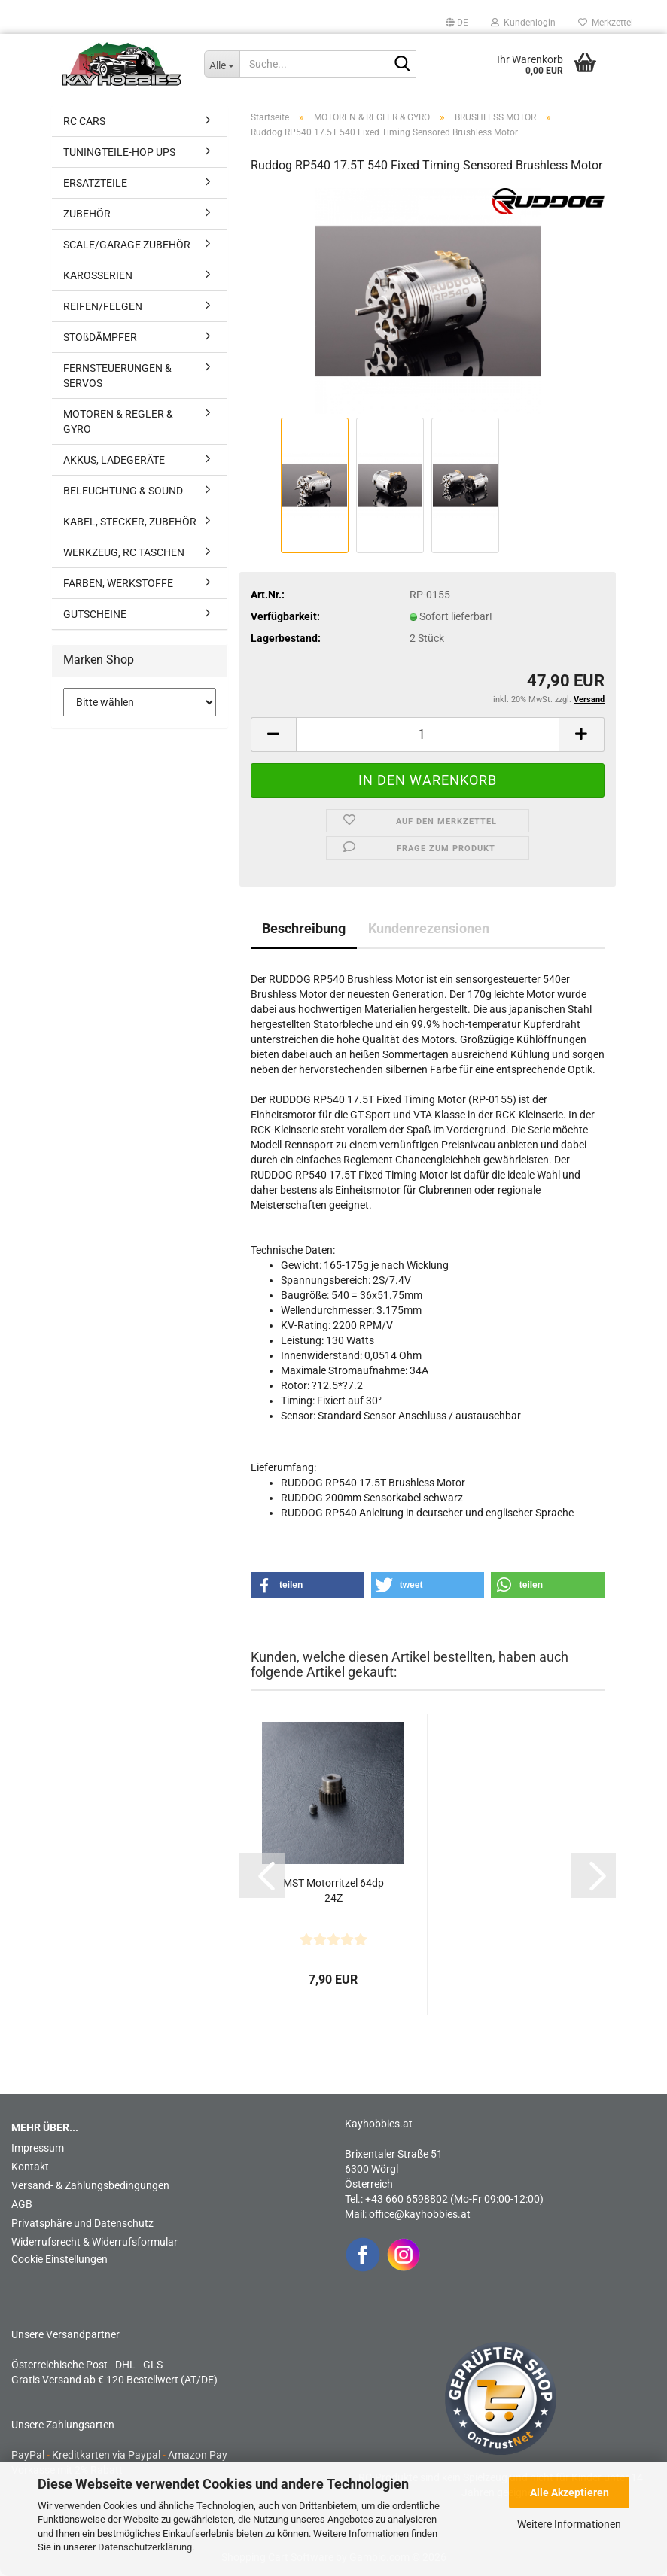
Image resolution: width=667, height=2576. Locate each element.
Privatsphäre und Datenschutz (82, 2223)
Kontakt (30, 2167)
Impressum (37, 2148)
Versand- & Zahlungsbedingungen (90, 2185)
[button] (457, 22)
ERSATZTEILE (95, 183)
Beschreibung (304, 928)
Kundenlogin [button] (523, 22)
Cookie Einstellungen (59, 2259)
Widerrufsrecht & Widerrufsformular (94, 2242)
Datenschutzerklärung (145, 2547)
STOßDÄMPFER (100, 337)
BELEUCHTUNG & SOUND (123, 491)
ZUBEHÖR (87, 214)
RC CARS (84, 121)
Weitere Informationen (569, 2524)
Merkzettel (605, 22)
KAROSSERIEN (97, 275)
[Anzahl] (427, 734)
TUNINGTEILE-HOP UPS (119, 152)
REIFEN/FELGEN (102, 306)
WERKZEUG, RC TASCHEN (123, 552)
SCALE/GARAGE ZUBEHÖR (126, 245)
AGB (21, 2204)
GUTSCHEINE (94, 614)
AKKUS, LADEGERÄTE (114, 460)
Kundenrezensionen (428, 928)
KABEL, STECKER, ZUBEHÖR (129, 522)
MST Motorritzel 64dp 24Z (333, 1890)
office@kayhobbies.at (420, 2214)
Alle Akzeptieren (569, 2492)
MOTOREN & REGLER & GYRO (118, 421)
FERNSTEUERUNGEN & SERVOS (117, 375)
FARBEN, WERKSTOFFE (118, 583)
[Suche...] (222, 64)
